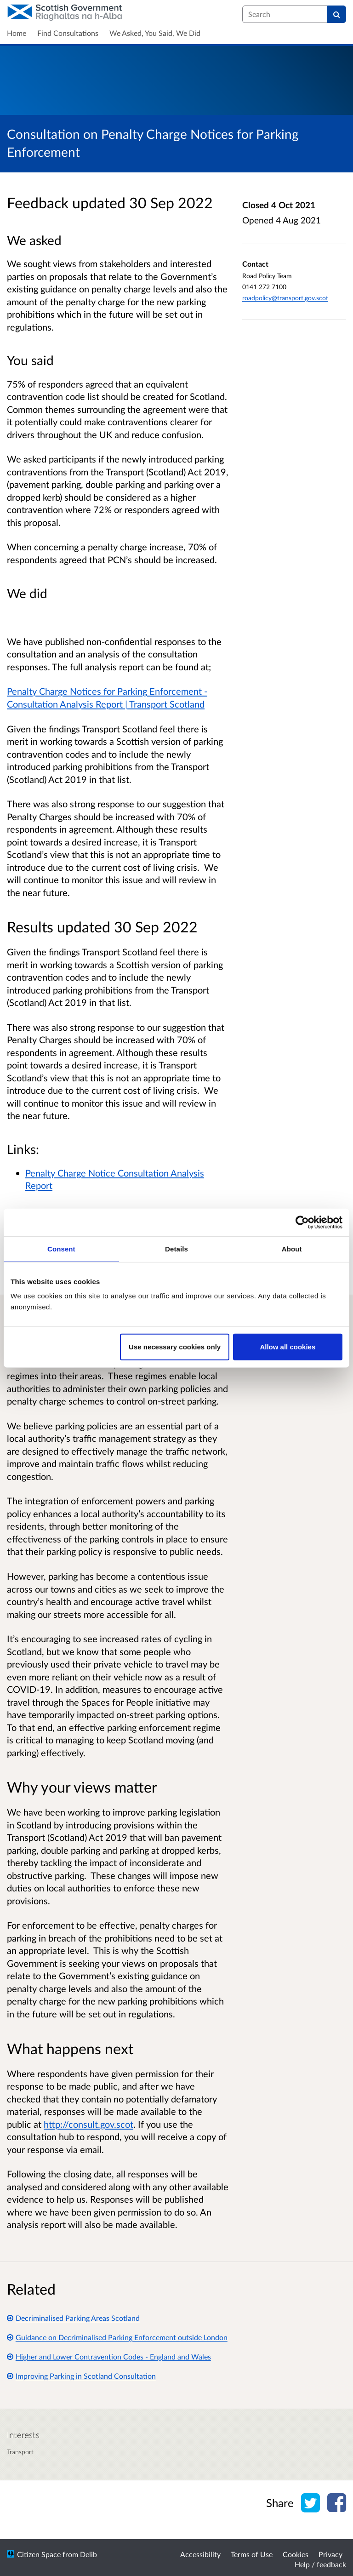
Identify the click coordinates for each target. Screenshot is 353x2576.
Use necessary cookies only (175, 1347)
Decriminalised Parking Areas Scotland (73, 2317)
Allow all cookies (287, 1347)
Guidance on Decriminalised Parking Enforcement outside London (117, 2337)
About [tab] (292, 1248)
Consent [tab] (61, 1248)
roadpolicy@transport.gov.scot (285, 298)
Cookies (295, 2554)
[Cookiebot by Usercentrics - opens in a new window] (302, 1222)
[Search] (336, 14)
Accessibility (200, 2554)
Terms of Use (252, 2554)
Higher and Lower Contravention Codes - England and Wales (109, 2356)
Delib (88, 2554)
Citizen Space (39, 2554)
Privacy (330, 2554)
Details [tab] (176, 1248)
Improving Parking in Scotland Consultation (81, 2375)
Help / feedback (320, 2564)
